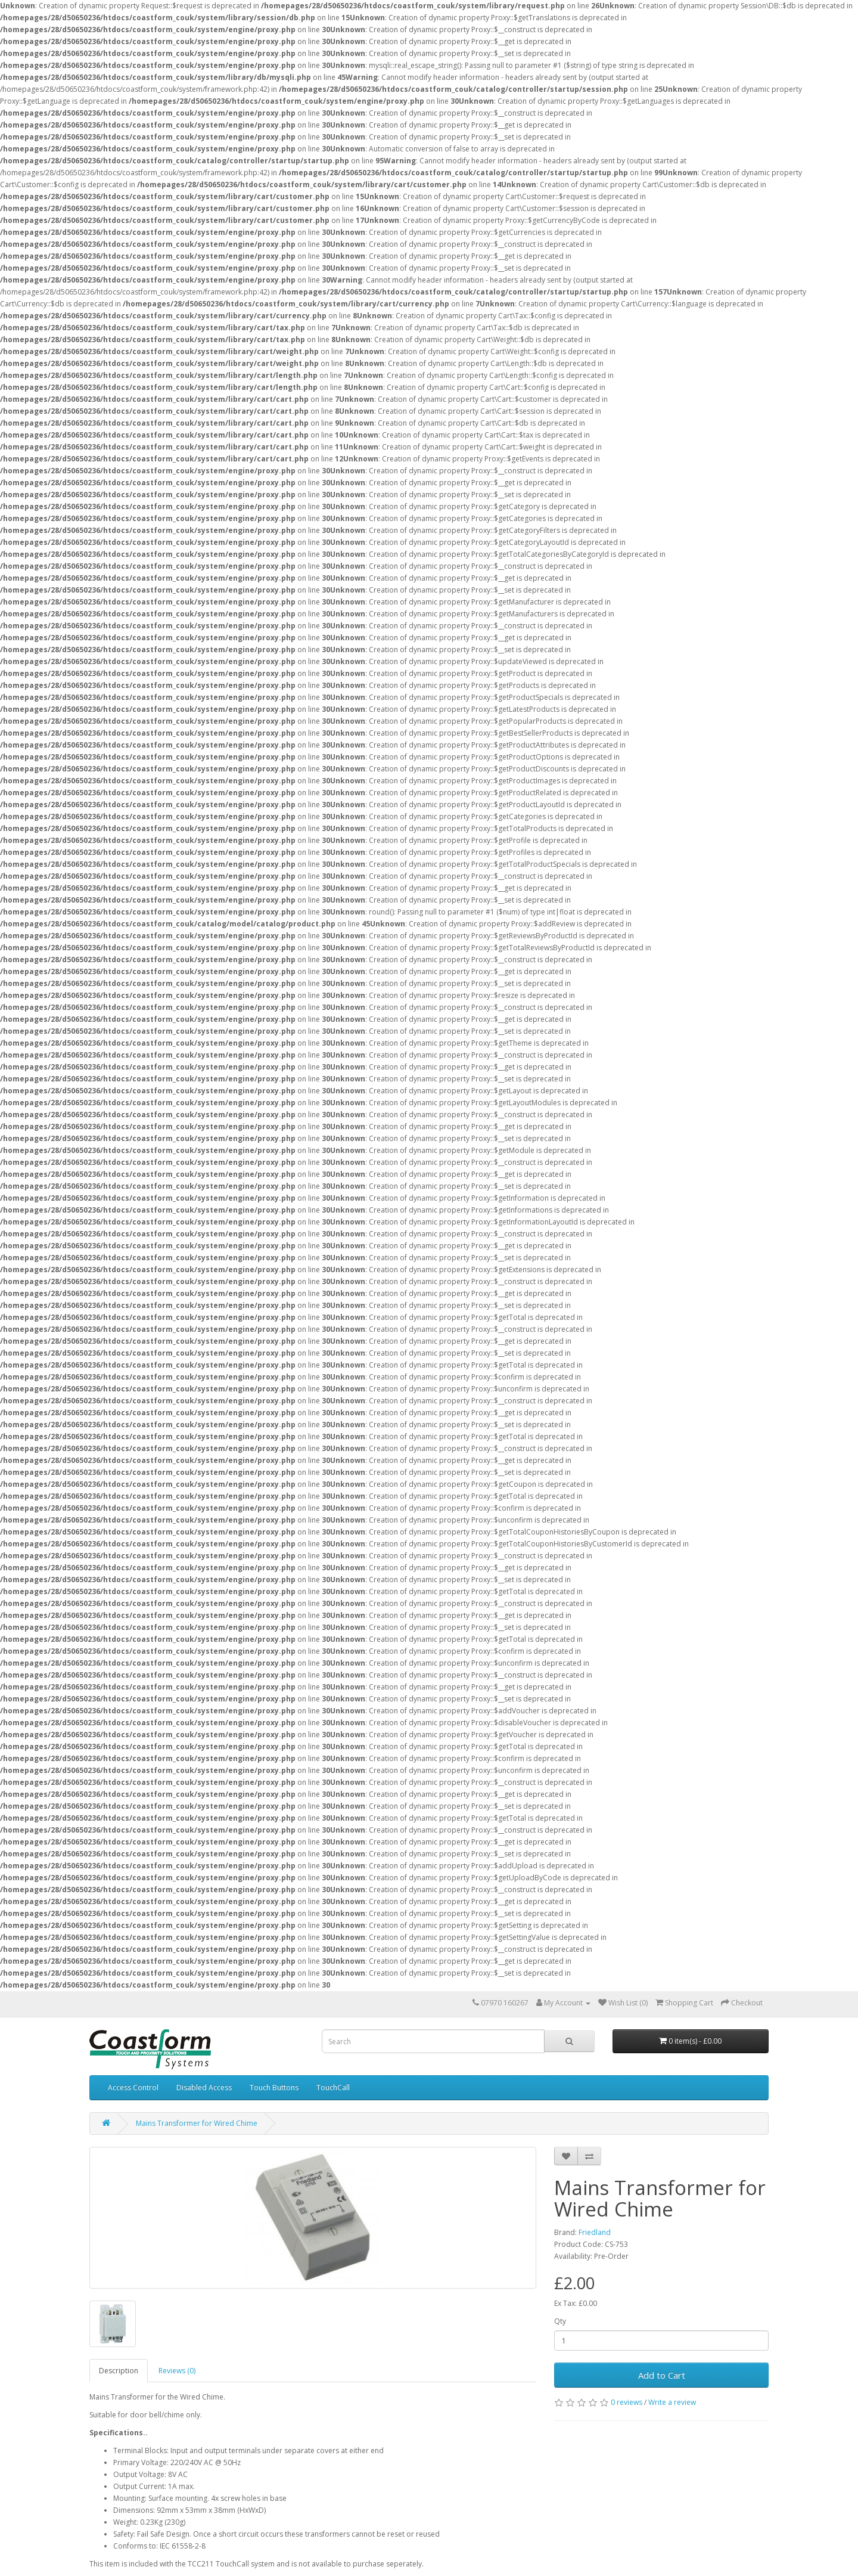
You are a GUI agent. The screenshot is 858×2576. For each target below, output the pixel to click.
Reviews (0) (176, 2371)
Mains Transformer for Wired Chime (196, 2123)
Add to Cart (661, 2375)
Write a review (672, 2402)
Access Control (133, 2087)
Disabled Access (204, 2087)
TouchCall (333, 2087)
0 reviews (626, 2402)
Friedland (595, 2232)
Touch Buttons (274, 2087)
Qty (560, 2321)
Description (118, 2371)
